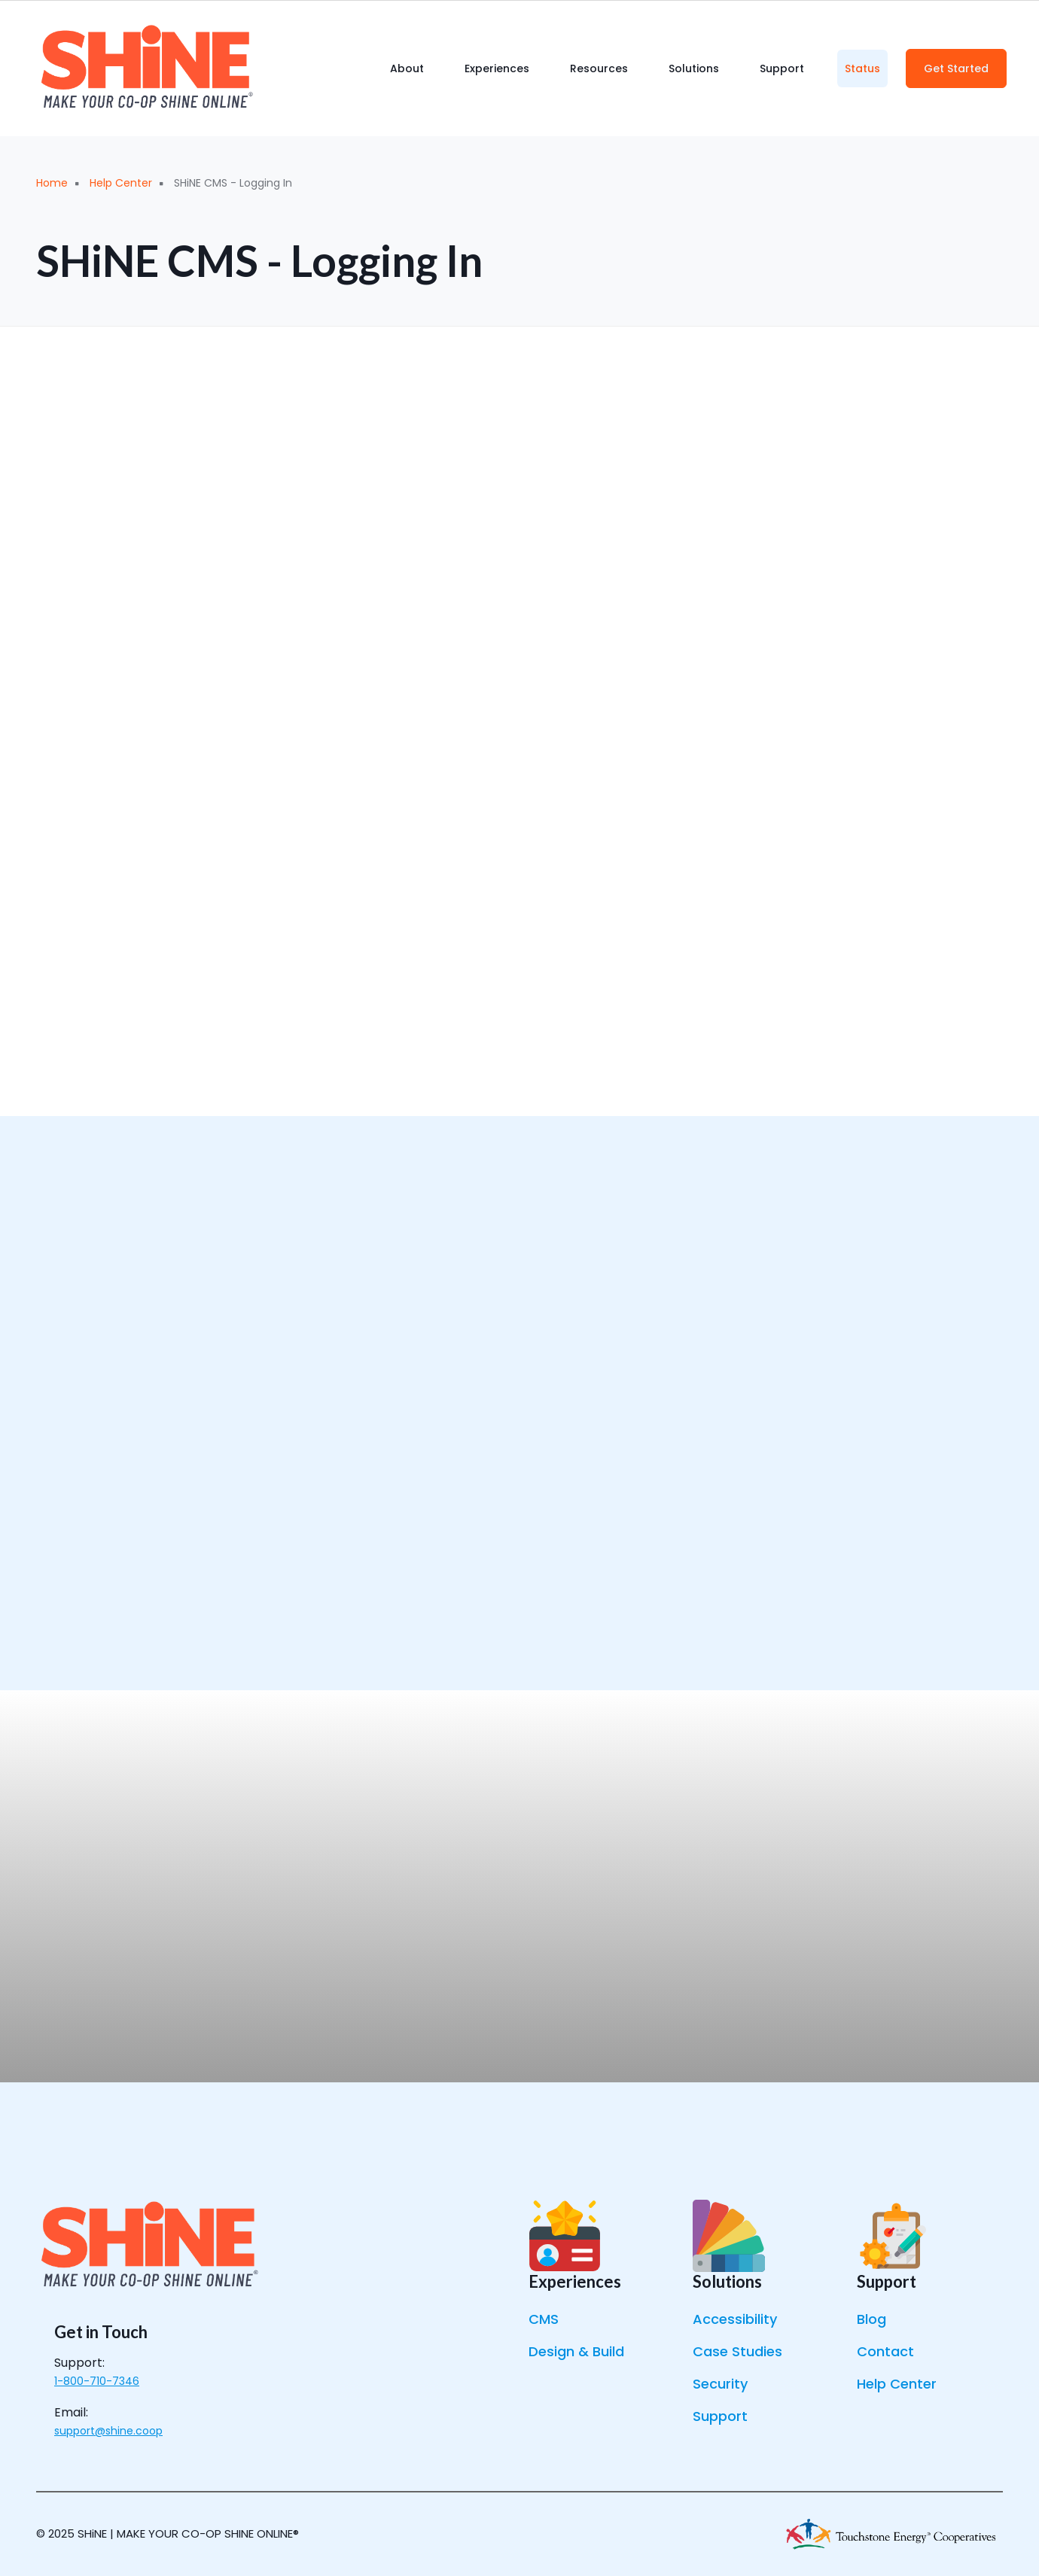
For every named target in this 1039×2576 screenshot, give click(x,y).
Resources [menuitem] (599, 68)
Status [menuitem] (862, 68)
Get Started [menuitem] (956, 68)
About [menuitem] (407, 68)
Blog (871, 2319)
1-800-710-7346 (96, 2381)
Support (720, 2416)
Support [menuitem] (782, 68)
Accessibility (735, 2319)
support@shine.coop (108, 2430)
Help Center (897, 2383)
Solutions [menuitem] (694, 68)
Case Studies (737, 2351)
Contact (885, 2351)
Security (720, 2383)
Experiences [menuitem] (497, 68)
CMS (544, 2319)
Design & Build (576, 2351)
